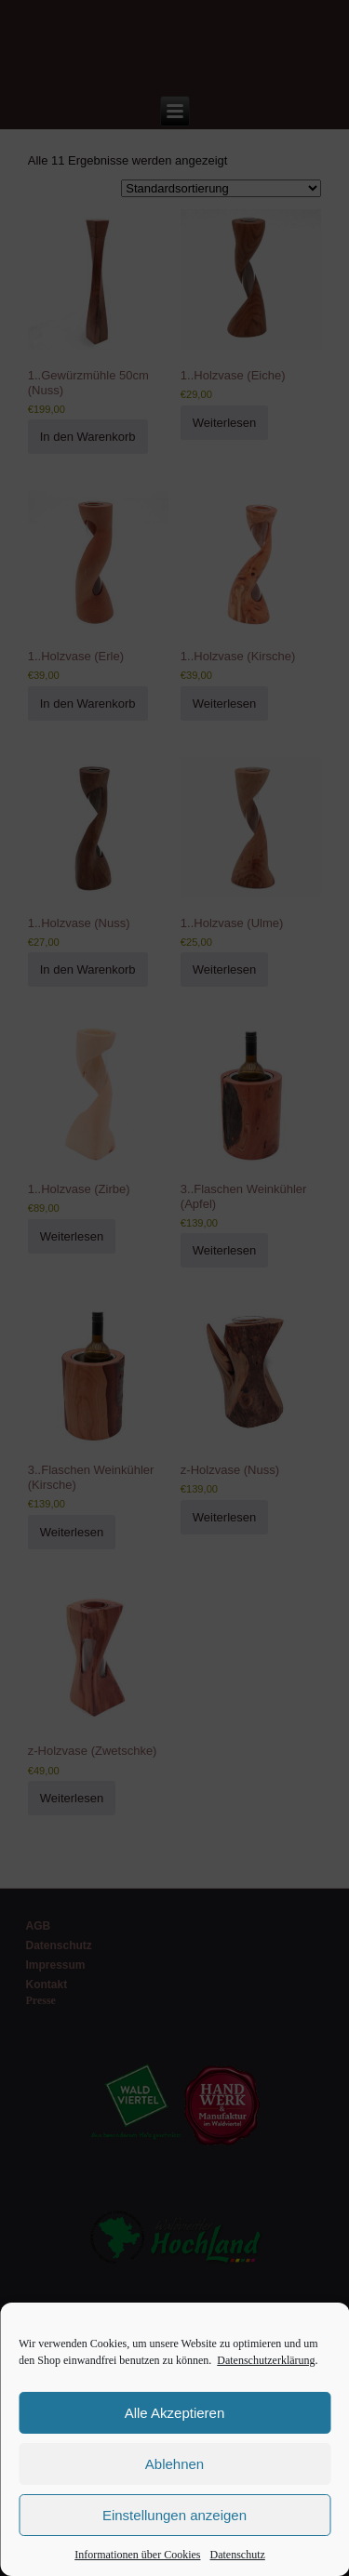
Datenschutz (237, 2554)
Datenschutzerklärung (266, 2360)
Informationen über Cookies (137, 2554)
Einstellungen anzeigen (174, 2515)
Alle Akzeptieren (175, 2413)
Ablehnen (174, 2464)
